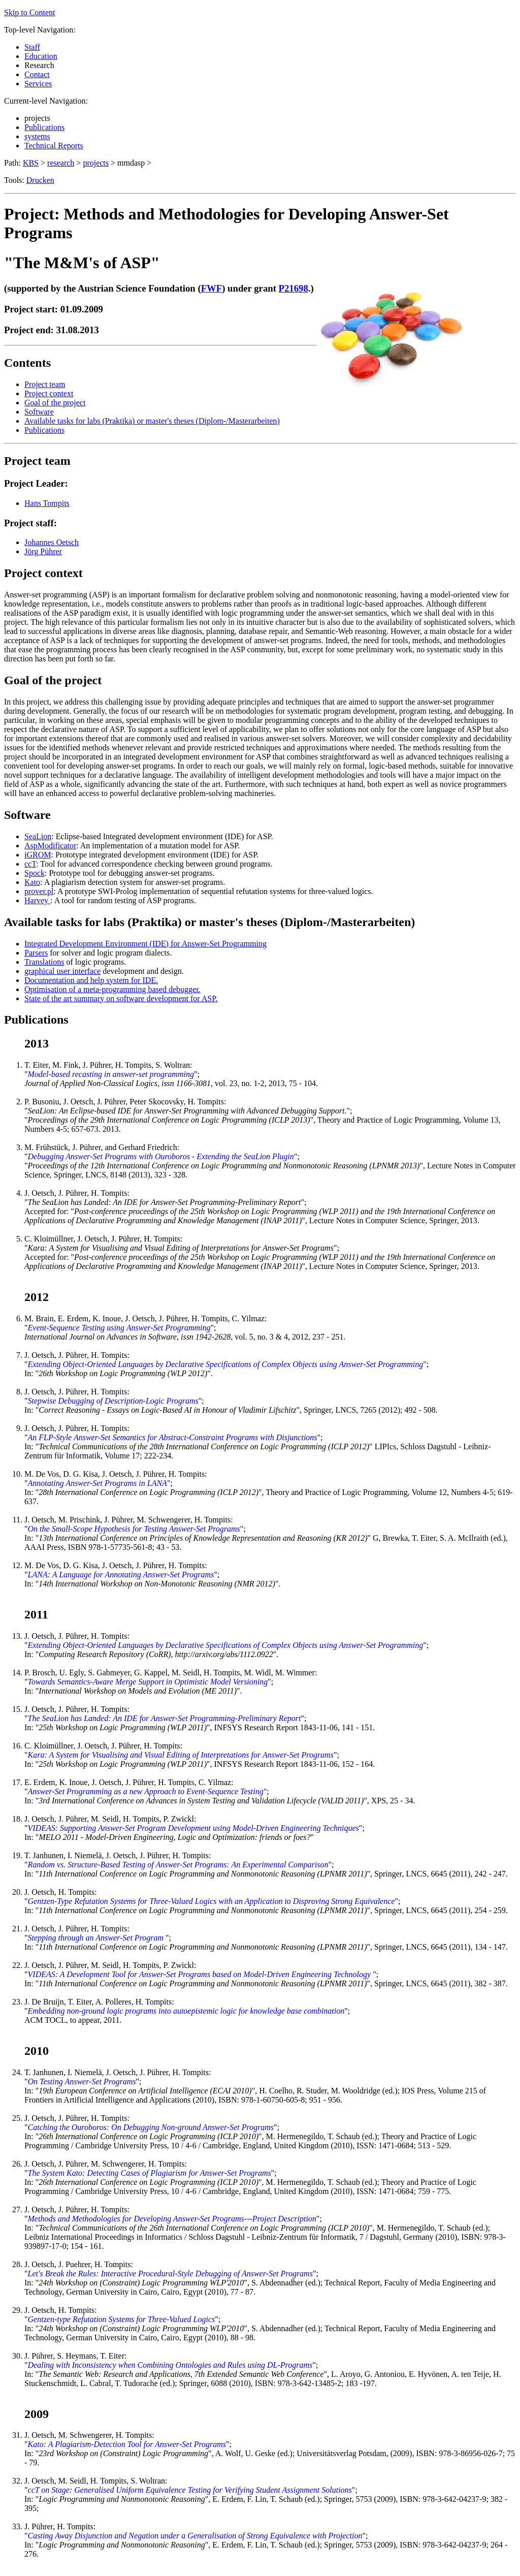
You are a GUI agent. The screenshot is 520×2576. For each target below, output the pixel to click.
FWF (211, 288)
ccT (30, 864)
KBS (31, 162)
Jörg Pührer (43, 551)
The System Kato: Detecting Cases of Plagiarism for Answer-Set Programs (149, 2173)
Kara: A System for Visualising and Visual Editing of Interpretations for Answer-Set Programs (181, 1755)
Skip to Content (29, 12)
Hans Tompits (47, 503)
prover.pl (38, 891)
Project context (48, 393)
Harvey (37, 900)
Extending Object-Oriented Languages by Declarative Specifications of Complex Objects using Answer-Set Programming (226, 1364)
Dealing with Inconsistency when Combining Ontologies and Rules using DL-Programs (170, 2365)
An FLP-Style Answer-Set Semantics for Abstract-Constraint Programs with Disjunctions (172, 1437)
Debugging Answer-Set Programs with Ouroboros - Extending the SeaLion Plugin (161, 1156)
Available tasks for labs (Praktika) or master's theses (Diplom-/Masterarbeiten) (152, 421)
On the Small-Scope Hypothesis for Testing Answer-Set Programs (134, 1528)
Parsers (36, 952)
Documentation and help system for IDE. (91, 980)
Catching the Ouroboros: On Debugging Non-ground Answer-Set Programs (151, 2127)
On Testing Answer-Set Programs (82, 2081)
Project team (44, 384)
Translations (44, 962)
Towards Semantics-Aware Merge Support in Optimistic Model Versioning (148, 1681)
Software (39, 411)
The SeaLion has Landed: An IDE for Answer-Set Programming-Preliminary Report (164, 1718)
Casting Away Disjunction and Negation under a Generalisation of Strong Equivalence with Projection (195, 2535)
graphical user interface (62, 971)
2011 (36, 1614)
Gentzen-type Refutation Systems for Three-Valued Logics (121, 2319)
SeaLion (37, 836)
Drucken (40, 180)
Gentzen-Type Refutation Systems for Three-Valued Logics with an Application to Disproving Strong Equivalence (211, 1901)
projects (96, 162)
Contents (27, 362)
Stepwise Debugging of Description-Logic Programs (113, 1400)
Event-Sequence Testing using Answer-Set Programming (119, 1327)
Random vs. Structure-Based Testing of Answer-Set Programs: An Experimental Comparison (178, 1864)
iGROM (37, 854)
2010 (36, 2050)
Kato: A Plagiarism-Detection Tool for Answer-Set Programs (127, 2444)
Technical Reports (53, 145)
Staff (32, 47)
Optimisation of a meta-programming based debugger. (112, 989)
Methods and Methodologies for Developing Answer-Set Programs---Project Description (172, 2218)
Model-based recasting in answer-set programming (111, 1074)
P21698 (293, 288)
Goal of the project (54, 402)
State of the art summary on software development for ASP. (120, 998)
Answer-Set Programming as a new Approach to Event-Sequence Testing (146, 1791)
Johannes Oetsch (51, 542)
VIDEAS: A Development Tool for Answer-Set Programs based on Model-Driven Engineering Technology (200, 1974)
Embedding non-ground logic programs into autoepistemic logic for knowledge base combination (186, 2011)
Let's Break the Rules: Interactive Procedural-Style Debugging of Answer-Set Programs (170, 2273)
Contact (37, 74)
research (60, 162)
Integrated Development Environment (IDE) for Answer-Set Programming (145, 943)
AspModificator (50, 845)
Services (38, 83)
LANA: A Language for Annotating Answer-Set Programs (121, 1574)
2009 (36, 2414)
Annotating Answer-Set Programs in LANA (97, 1483)
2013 (36, 1043)
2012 (36, 1296)
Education (40, 56)
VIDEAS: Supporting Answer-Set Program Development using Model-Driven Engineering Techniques (193, 1828)
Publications (44, 127)
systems (37, 136)
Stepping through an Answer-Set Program (97, 1937)
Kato (32, 882)
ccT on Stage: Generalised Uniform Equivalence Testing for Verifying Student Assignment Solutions (190, 2490)
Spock (34, 873)
